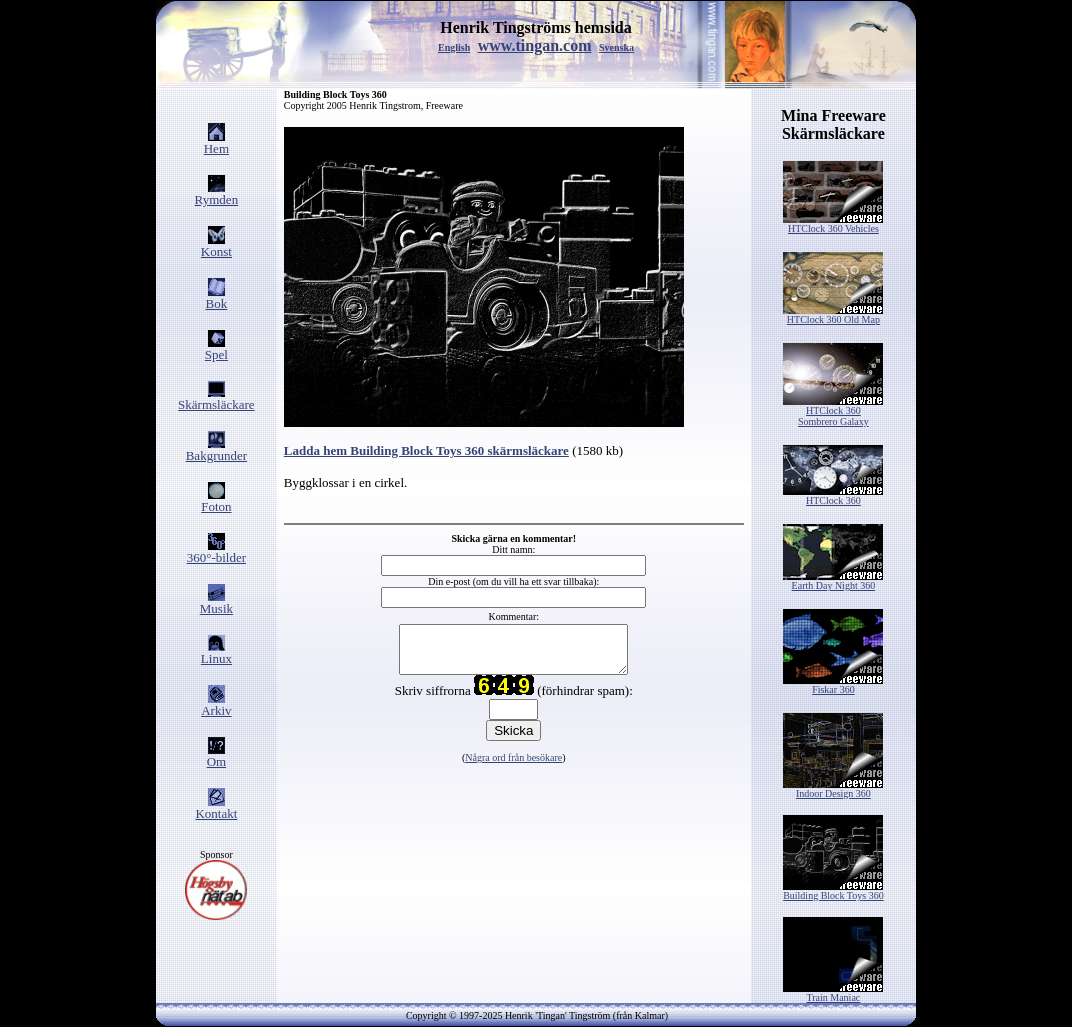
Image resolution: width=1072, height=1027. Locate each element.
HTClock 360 (833, 496)
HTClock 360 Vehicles (833, 224)
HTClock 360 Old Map (833, 315)
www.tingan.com (535, 45)
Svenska (616, 47)
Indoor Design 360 (833, 789)
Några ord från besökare (513, 766)
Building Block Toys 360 (833, 891)
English (454, 47)
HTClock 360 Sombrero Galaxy (833, 411)
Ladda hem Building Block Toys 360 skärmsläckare (426, 450)
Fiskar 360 (833, 685)
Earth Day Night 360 (833, 581)
